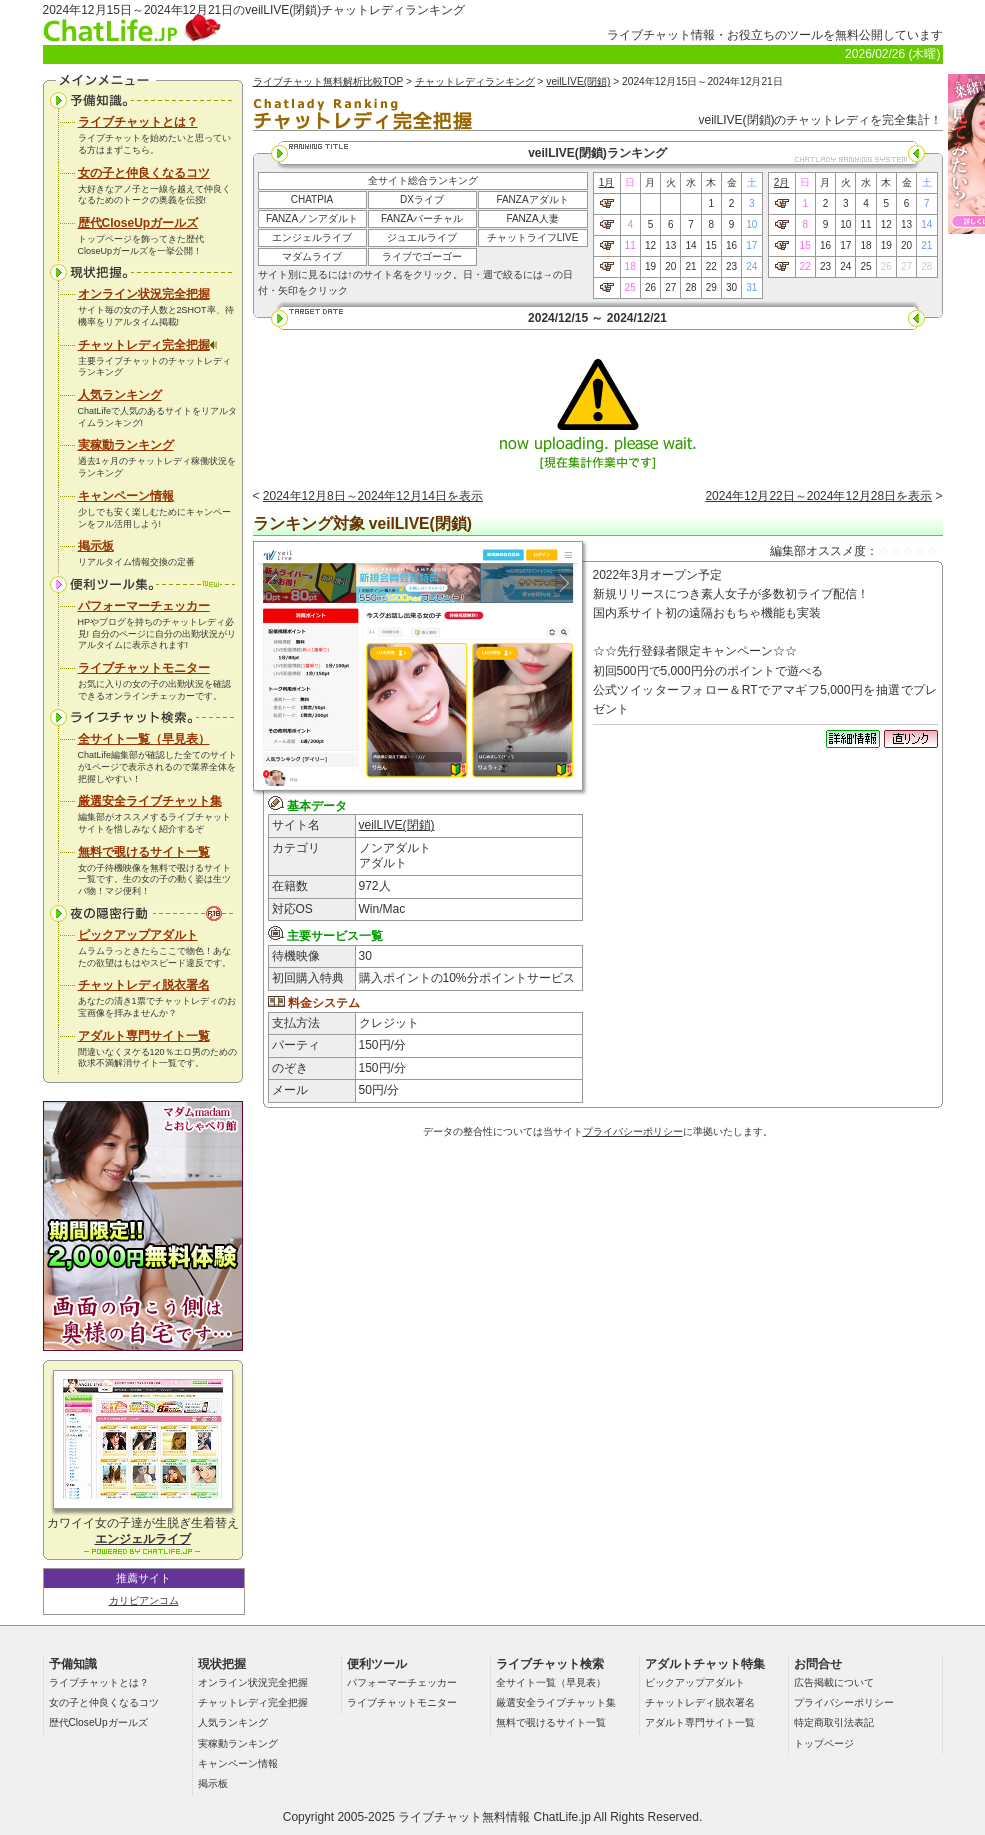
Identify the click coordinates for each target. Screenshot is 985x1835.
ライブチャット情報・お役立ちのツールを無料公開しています (775, 35)
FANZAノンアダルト (312, 218)
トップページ (824, 1743)
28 (690, 287)
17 (751, 245)
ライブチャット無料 (452, 1817)
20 (670, 266)
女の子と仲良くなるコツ (144, 173)
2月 (782, 182)
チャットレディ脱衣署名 (144, 985)
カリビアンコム (144, 1600)
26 (650, 287)
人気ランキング (120, 395)
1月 (607, 182)
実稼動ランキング (126, 445)
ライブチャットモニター (144, 668)
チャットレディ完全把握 (148, 345)
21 (690, 266)
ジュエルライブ (422, 237)
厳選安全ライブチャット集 (150, 801)
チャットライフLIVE (533, 237)
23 (731, 266)
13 (670, 245)
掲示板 (96, 546)
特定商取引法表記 (834, 1722)
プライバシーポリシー (633, 1131)
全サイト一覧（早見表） (144, 739)
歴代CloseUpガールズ (138, 223)
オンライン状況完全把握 (144, 294)
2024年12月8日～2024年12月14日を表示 (373, 496)
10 (751, 224)
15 (711, 245)
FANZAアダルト (532, 199)
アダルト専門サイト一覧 (144, 1036)
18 (630, 266)
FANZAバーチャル (422, 218)
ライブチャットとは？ (138, 122)
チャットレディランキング (475, 81)
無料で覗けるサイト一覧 (144, 852)
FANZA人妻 (532, 218)
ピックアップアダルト (138, 935)
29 (711, 287)
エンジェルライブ (312, 237)
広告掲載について (834, 1682)
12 (650, 245)
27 (670, 287)
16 (731, 245)
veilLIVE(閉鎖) (578, 81)
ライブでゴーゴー (422, 256)
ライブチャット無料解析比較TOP (328, 81)
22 (711, 266)
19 (650, 266)
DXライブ (422, 199)
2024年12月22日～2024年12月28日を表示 (818, 496)
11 (630, 245)
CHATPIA (312, 199)
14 (690, 245)
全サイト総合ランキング (423, 180)
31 (751, 287)
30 (731, 287)
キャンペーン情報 (126, 496)
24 (751, 266)
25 (630, 287)
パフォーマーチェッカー (144, 606)
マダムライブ (312, 256)
